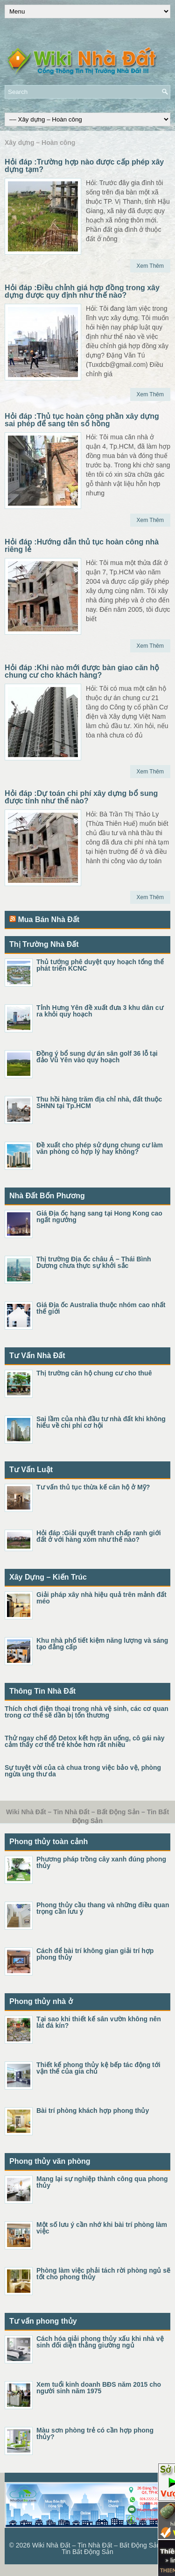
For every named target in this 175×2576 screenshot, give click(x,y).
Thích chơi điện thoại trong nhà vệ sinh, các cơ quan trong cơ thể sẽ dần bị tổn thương (86, 1712)
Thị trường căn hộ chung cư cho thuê (94, 1373)
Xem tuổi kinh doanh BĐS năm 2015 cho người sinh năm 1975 (98, 2388)
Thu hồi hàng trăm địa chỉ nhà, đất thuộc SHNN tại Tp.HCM (99, 1102)
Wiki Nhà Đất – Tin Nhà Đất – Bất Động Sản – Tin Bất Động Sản (99, 2548)
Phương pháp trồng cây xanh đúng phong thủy (101, 1862)
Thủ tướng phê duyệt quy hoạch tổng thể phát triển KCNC (100, 965)
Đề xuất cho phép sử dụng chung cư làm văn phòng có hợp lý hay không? (99, 1148)
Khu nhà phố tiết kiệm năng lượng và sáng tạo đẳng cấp (102, 1644)
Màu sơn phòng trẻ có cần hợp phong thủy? (95, 2433)
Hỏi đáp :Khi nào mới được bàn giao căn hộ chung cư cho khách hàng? (82, 671)
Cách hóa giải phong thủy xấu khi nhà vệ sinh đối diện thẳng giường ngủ (100, 2342)
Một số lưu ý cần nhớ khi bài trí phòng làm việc (101, 2228)
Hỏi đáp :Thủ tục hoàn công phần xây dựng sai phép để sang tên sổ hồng (82, 420)
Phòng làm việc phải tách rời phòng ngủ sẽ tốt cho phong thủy (103, 2274)
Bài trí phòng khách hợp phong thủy (92, 2110)
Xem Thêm (150, 266)
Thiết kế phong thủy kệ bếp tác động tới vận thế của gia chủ (98, 2068)
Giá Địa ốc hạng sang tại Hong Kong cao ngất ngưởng (99, 1216)
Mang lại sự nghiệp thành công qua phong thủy (102, 2182)
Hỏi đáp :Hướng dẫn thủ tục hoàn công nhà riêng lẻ (82, 545)
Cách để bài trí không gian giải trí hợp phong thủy (95, 1954)
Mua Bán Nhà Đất (48, 919)
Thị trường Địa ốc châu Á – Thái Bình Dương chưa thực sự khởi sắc (93, 1262)
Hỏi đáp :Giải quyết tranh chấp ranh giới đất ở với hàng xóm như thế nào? (98, 1536)
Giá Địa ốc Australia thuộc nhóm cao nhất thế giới (100, 1308)
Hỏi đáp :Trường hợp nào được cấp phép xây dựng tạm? (84, 165)
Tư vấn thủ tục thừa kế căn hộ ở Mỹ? (93, 1487)
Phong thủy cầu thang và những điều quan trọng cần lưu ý (102, 1908)
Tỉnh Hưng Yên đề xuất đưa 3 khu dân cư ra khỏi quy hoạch (99, 1011)
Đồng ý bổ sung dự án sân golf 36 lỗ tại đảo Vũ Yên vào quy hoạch (97, 1057)
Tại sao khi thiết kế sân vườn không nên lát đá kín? (98, 2022)
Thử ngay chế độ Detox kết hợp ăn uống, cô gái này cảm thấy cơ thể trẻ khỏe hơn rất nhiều (84, 1741)
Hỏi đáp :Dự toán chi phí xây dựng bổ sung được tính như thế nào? (81, 797)
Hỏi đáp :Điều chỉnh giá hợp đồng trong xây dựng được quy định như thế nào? (82, 291)
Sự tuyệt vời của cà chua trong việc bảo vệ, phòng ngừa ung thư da (83, 1771)
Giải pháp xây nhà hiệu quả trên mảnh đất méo (101, 1598)
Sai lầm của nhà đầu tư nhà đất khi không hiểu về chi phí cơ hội (101, 1422)
